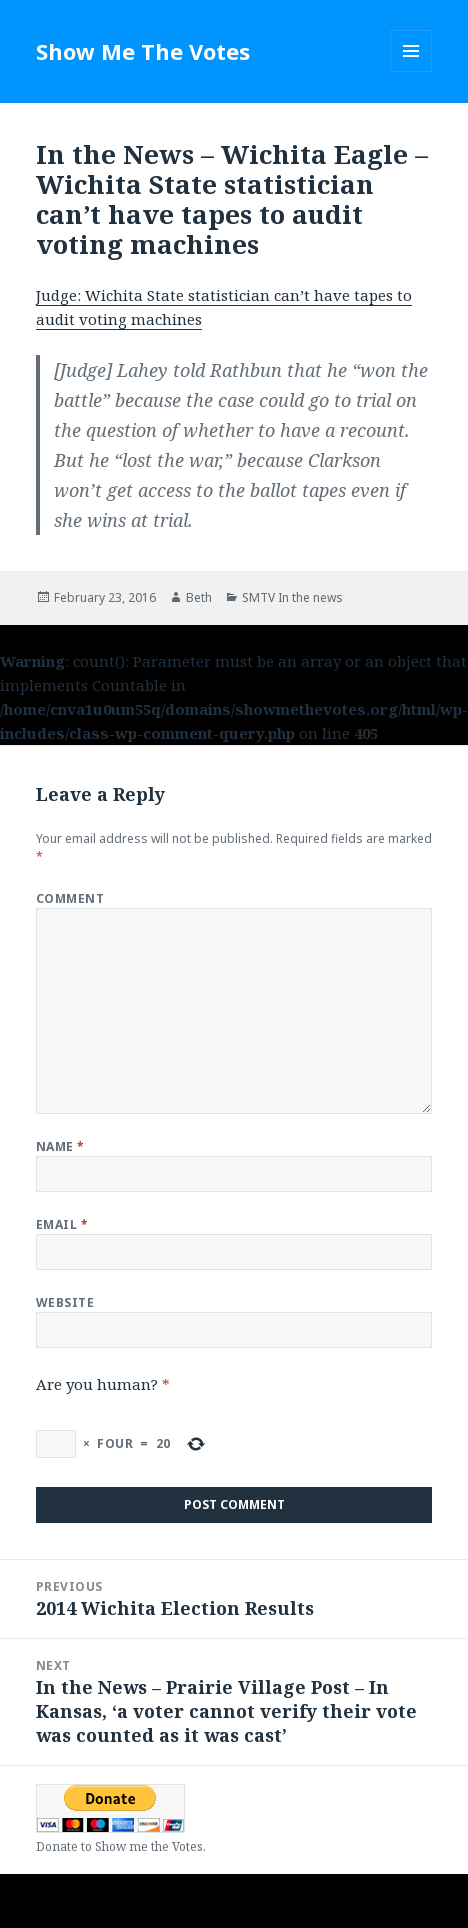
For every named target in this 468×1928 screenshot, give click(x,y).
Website (65, 1302)
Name (60, 1146)
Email (62, 1224)
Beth (199, 597)
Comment (70, 898)
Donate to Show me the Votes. (121, 1846)
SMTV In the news (292, 597)
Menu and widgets (411, 71)
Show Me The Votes (143, 51)
